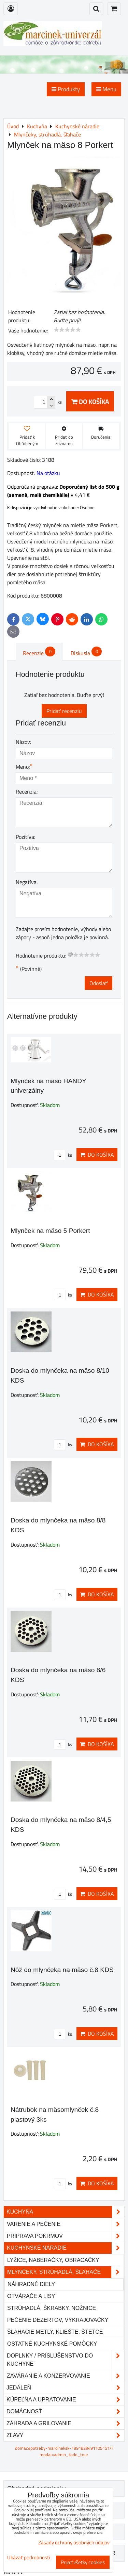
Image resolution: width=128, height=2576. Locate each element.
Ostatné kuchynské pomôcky (52, 2344)
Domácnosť (65, 2411)
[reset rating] (70, 954)
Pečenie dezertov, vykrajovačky (57, 2320)
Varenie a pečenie (65, 2224)
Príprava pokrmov (65, 2236)
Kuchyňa (65, 2212)
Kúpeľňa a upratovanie (65, 2400)
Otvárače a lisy (31, 2296)
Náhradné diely (31, 2284)
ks (63, 1155)
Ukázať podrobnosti (28, 2558)
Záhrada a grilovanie (65, 2423)
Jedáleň (65, 2388)
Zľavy (65, 2435)
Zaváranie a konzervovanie (65, 2376)
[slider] (67, 329)
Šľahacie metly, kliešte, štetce (55, 2332)
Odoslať (98, 983)
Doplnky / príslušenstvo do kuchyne (65, 2360)
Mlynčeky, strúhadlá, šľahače (65, 2272)
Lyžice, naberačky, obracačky (53, 2260)
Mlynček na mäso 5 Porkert (50, 1230)
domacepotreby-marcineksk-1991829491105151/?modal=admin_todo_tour (64, 2451)
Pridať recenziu (64, 711)
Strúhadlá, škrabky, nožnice (51, 2308)
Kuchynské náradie (65, 2248)
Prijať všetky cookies (83, 2562)
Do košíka (90, 401)
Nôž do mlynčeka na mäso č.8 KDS (62, 1969)
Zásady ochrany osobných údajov (74, 2542)
